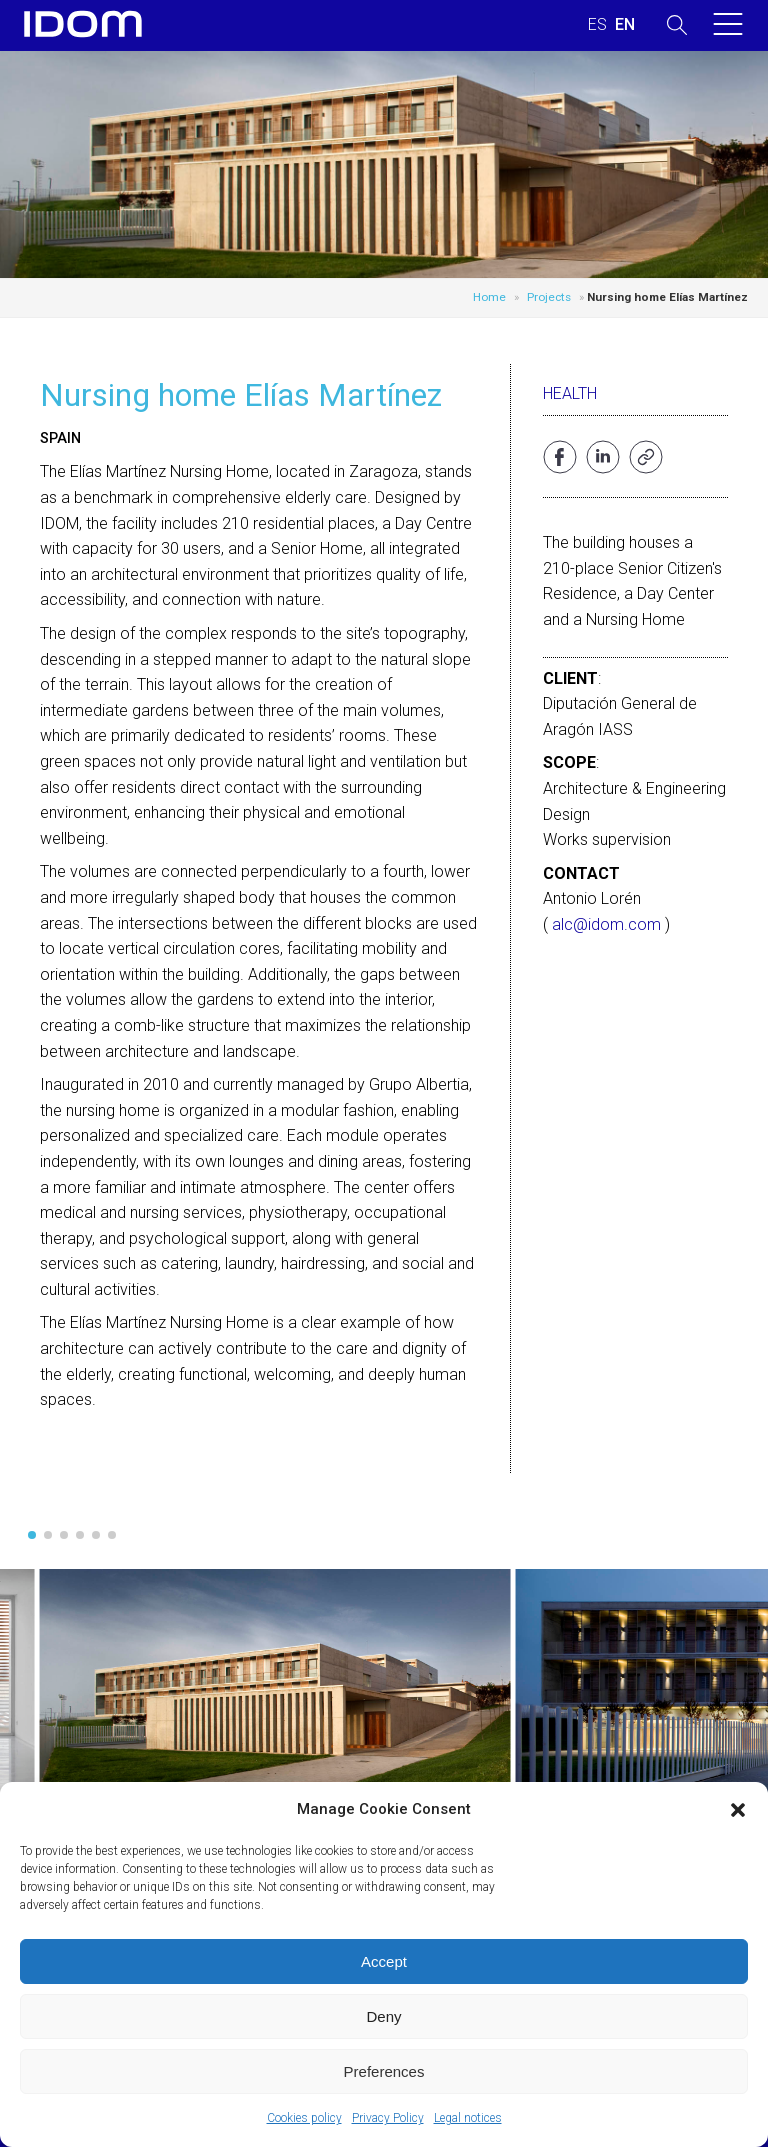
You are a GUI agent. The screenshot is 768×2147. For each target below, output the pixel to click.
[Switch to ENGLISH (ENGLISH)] (625, 25)
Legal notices (468, 2118)
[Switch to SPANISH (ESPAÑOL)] (597, 25)
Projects (549, 297)
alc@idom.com (606, 924)
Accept (384, 1961)
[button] (738, 1810)
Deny (383, 2016)
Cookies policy (304, 2118)
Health (570, 393)
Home (489, 297)
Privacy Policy (388, 2118)
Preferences (384, 2071)
